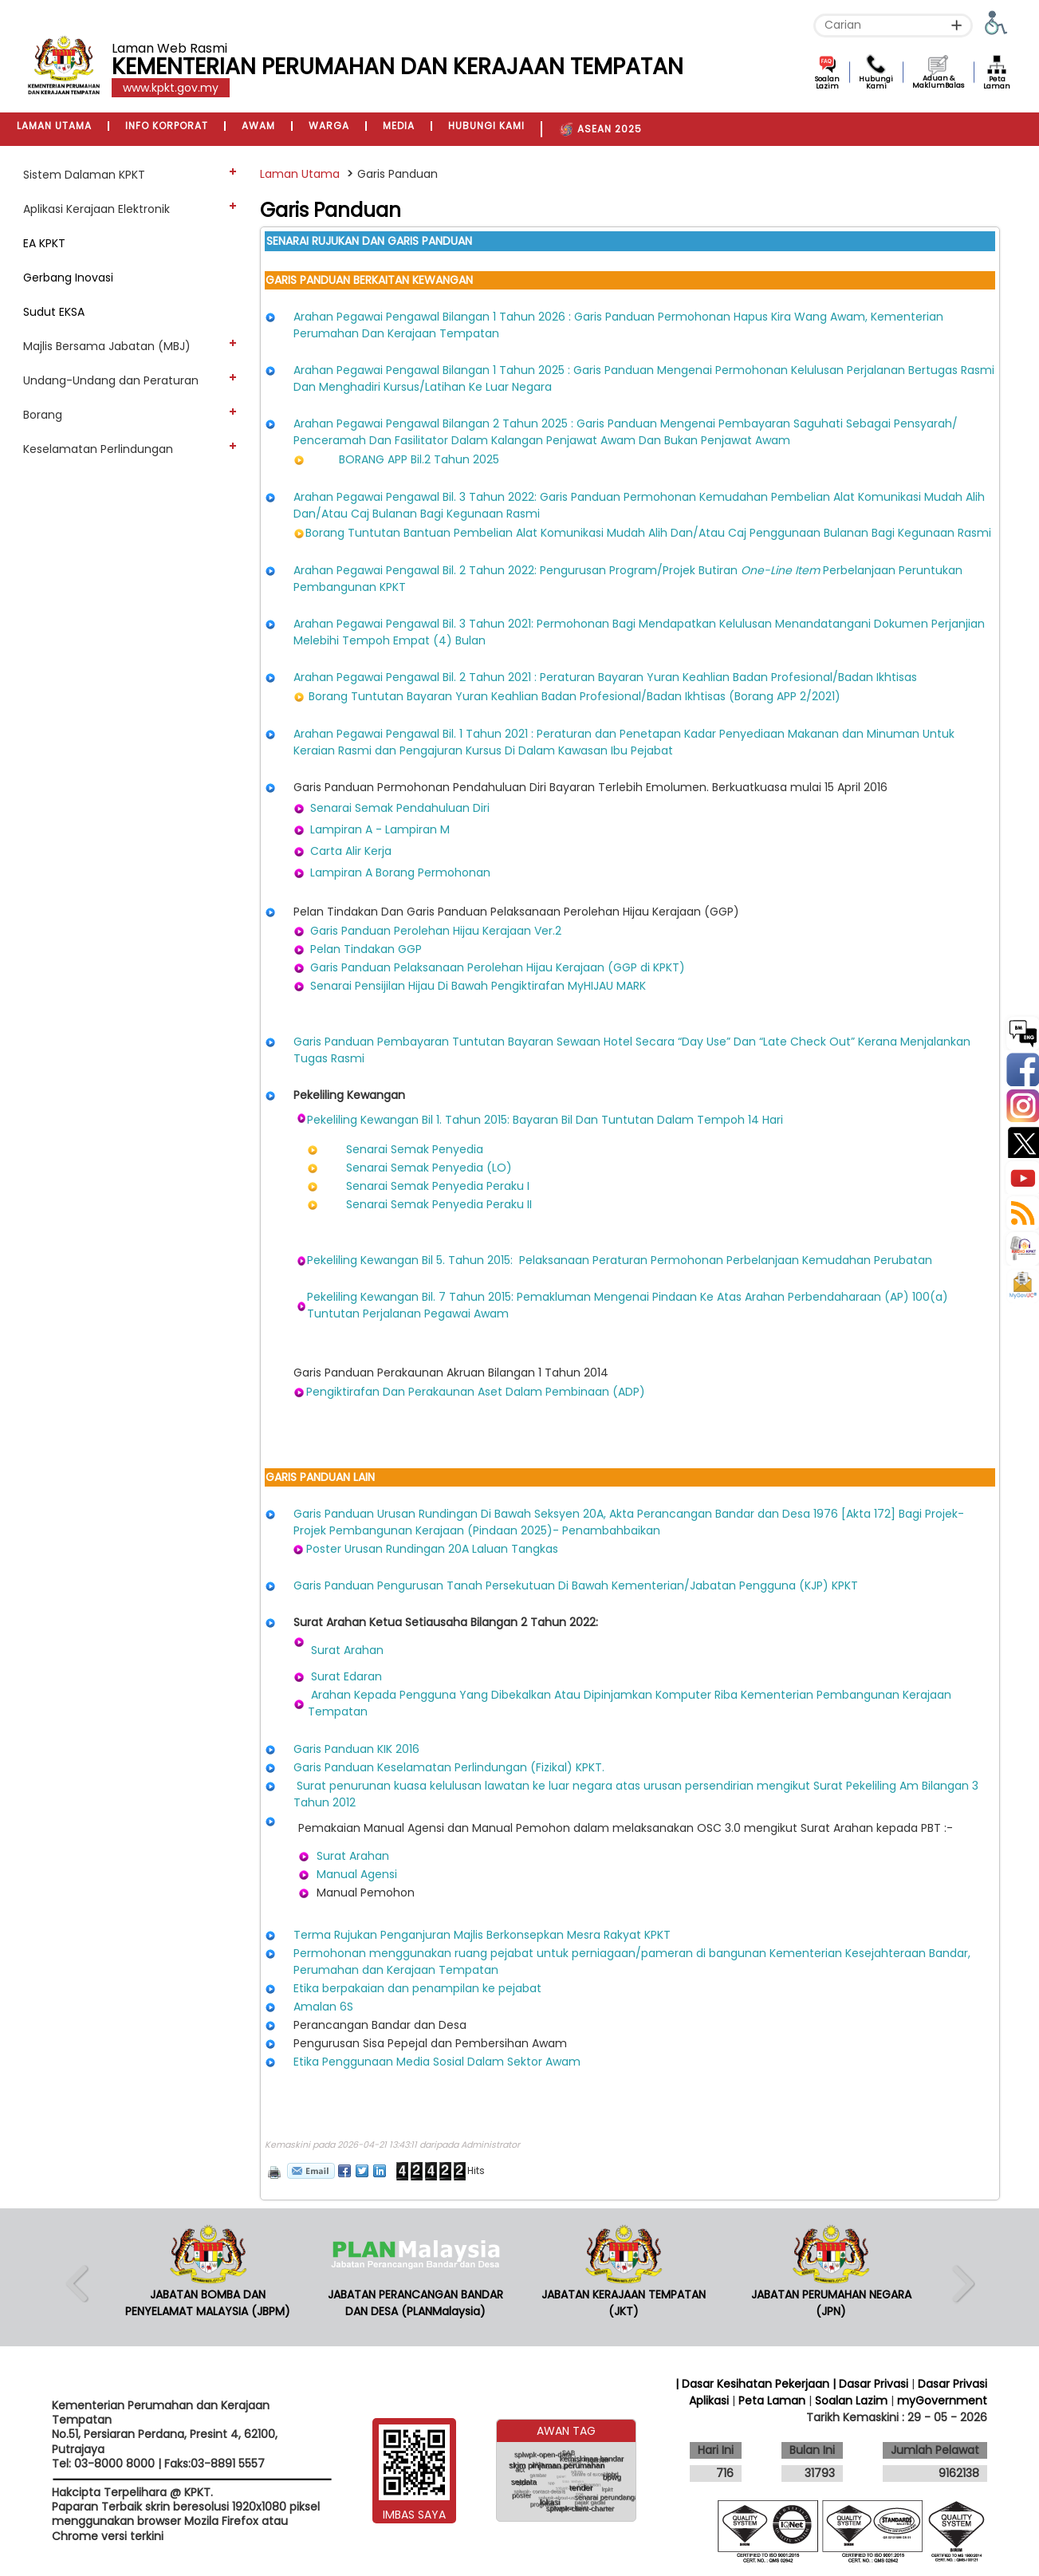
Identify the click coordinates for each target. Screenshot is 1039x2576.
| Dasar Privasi (870, 2384)
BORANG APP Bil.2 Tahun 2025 (419, 459)
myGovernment (942, 2401)
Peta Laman (996, 82)
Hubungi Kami (876, 82)
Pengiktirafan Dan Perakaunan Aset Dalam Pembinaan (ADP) (477, 1392)
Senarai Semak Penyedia (414, 1149)
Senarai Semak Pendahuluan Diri (400, 808)
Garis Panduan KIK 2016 (356, 1749)
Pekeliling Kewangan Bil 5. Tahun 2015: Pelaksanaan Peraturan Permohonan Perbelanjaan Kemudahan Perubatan (619, 1260)
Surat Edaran (346, 1676)
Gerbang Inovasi (68, 278)
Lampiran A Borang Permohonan (400, 872)
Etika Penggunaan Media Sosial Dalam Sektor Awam (437, 2062)
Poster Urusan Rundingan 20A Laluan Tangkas (432, 1549)
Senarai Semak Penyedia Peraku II (439, 1204)
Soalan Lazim (827, 82)
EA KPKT (44, 243)
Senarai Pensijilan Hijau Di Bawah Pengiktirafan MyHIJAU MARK (478, 986)
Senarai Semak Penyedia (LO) (429, 1168)
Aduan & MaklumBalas (938, 81)
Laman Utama (300, 174)
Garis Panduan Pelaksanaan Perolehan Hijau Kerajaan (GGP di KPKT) (497, 967)
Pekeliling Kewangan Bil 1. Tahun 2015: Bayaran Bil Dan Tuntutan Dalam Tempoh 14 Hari (545, 1120)
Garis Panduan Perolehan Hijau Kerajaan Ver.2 (435, 931)
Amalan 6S (323, 2007)
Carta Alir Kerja (351, 851)
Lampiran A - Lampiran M (380, 829)
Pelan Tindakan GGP (366, 949)
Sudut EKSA (54, 312)
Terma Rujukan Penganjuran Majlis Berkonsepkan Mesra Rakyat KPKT (482, 1935)
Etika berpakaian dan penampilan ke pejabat (417, 1988)
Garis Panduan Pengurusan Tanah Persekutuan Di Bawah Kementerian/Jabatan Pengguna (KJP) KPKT (575, 1585)
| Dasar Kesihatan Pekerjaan (753, 2384)
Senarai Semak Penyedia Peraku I (437, 1186)
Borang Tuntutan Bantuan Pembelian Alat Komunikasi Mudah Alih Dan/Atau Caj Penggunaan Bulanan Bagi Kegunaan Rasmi (648, 533)
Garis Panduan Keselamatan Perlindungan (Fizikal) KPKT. (448, 1767)
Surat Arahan (347, 1650)
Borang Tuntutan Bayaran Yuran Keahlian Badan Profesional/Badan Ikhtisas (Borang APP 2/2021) (574, 696)
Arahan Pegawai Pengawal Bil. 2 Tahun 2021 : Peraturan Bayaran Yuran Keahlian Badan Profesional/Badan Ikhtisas (605, 677)
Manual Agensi (357, 1874)
